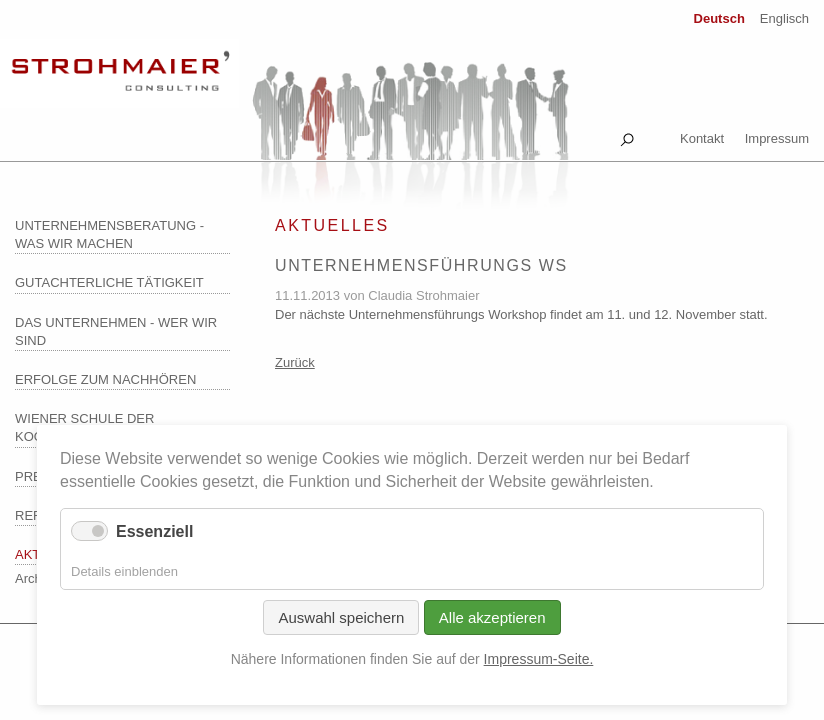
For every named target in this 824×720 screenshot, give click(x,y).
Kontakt (702, 138)
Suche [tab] (627, 136)
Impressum (777, 138)
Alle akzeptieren (492, 617)
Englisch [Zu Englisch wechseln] (784, 18)
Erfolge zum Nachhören (105, 379)
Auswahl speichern (341, 617)
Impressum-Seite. (539, 659)
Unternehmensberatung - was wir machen (109, 234)
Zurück (295, 362)
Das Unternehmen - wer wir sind (116, 331)
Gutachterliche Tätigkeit (109, 282)
